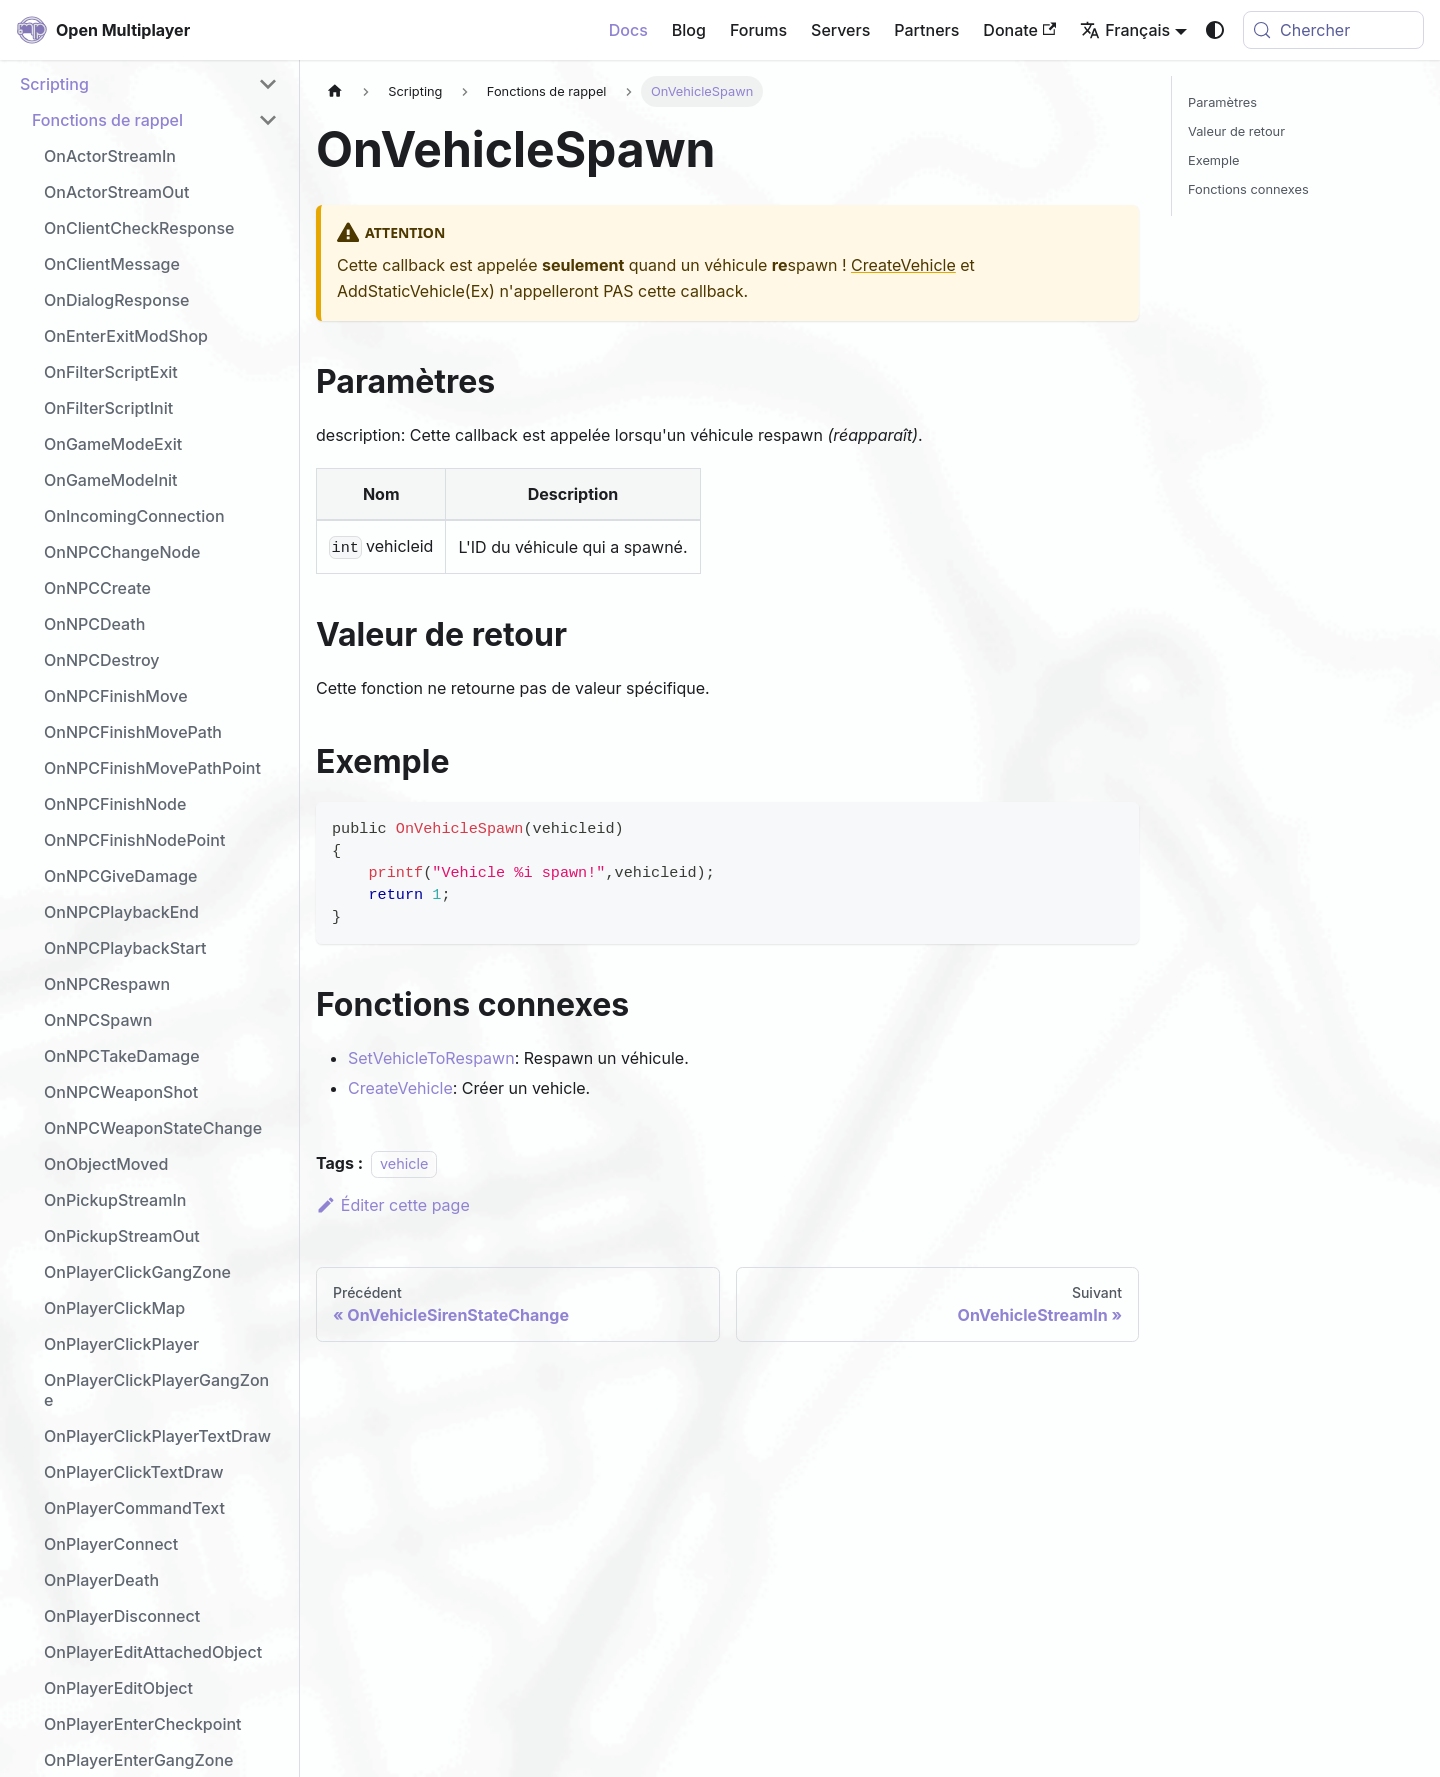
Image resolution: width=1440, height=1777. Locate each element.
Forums (758, 30)
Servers (840, 30)
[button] (149, 84)
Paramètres (1222, 102)
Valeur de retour (1236, 131)
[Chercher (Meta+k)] (1333, 30)
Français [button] (1125, 30)
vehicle (404, 1163)
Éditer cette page (393, 1205)
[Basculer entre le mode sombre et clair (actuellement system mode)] (1215, 30)
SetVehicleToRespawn (431, 1058)
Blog (689, 30)
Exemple (1213, 160)
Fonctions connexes (1248, 189)
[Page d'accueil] (335, 91)
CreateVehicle (903, 265)
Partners (926, 30)
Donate (1019, 30)
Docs (628, 30)
